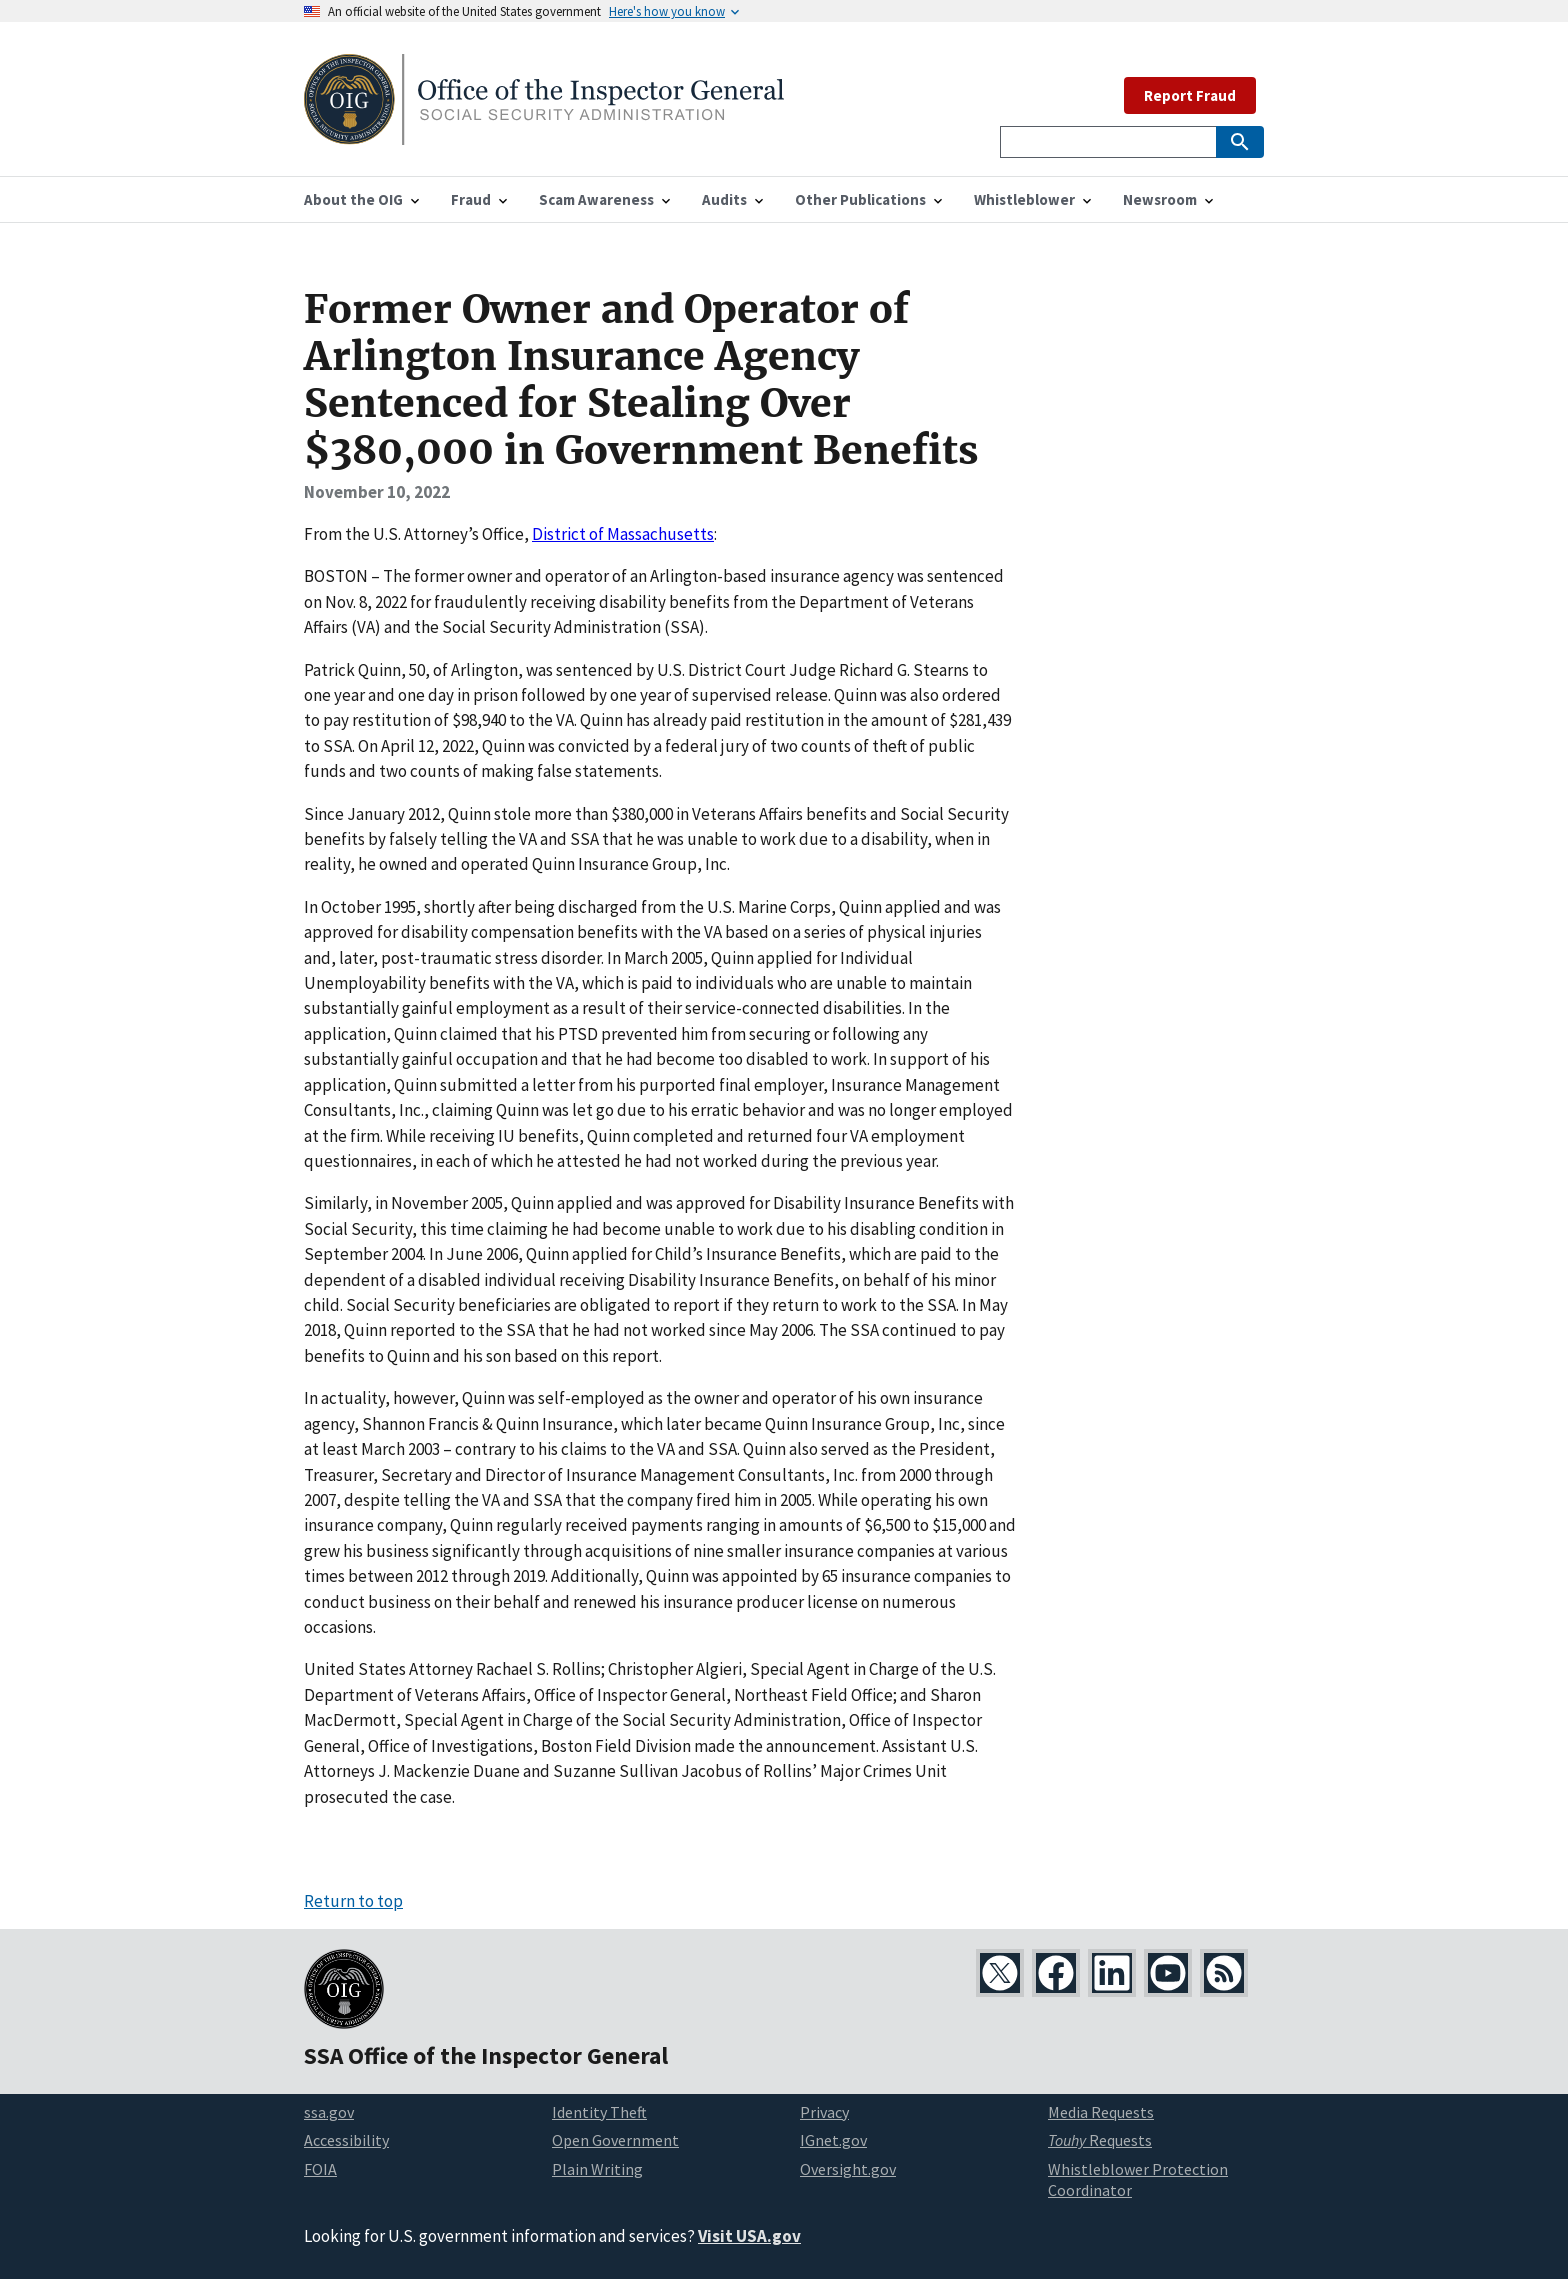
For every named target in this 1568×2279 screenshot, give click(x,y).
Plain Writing (597, 2169)
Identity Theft (599, 2112)
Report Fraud (1190, 95)
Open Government (615, 2140)
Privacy (824, 2112)
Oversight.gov (848, 2169)
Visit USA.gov (749, 2236)
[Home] (544, 132)
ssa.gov (329, 2112)
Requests (1100, 2140)
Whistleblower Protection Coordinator (1138, 2179)
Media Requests (1101, 2112)
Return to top (353, 1901)
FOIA (320, 2169)
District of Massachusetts (623, 534)
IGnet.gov (833, 2140)
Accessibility (346, 2140)
